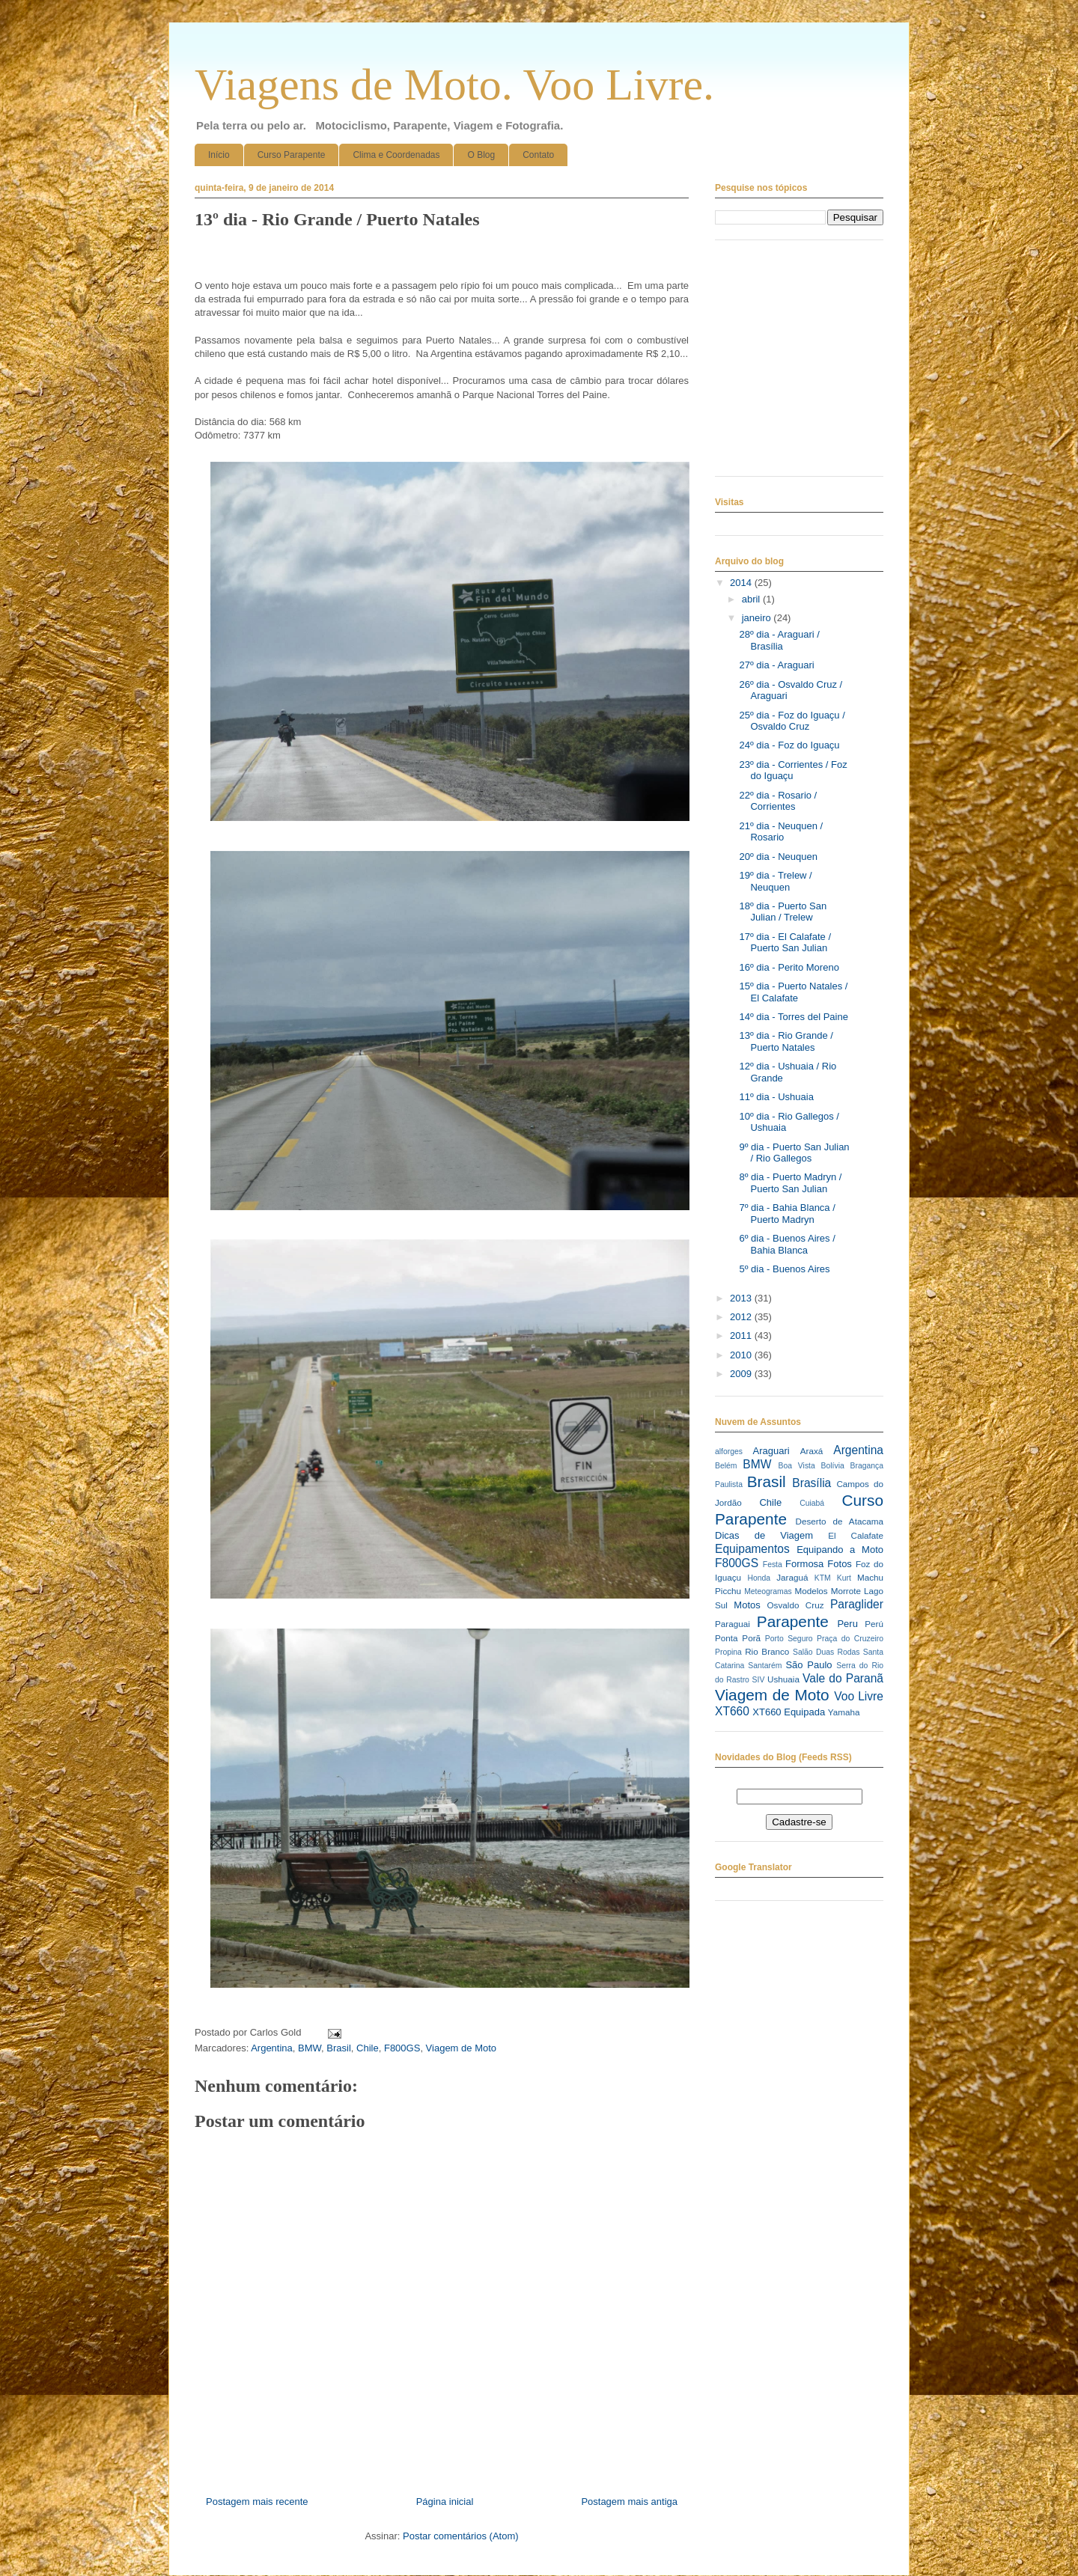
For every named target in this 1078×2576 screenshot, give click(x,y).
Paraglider (856, 1604)
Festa (772, 1564)
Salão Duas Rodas (826, 1652)
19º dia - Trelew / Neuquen (775, 881)
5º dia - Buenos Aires (784, 1269)
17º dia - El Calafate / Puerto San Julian (785, 942)
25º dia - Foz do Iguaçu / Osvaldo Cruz (791, 721)
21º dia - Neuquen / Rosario (781, 831)
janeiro (758, 617)
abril (752, 599)
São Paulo (808, 1664)
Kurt (844, 1578)
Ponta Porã (738, 1638)
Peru (847, 1623)
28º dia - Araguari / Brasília (779, 640)
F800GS (402, 2048)
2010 (742, 1355)
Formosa (804, 1563)
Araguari (770, 1450)
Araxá (811, 1451)
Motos (747, 1605)
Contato (538, 155)
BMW (309, 2048)
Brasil (338, 2048)
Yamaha (844, 1712)
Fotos (839, 1563)
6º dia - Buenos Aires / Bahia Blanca (787, 1244)
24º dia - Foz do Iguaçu (789, 745)
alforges (729, 1451)
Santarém (765, 1665)
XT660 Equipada (788, 1712)
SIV (758, 1680)
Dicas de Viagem (764, 1535)
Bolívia (832, 1466)
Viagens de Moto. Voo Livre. (454, 84)
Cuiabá (812, 1503)
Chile (367, 2048)
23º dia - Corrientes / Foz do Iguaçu (793, 770)
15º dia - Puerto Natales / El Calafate (793, 992)
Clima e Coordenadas (396, 155)
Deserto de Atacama (839, 1521)
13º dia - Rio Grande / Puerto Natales (785, 1041)
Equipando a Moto (840, 1549)
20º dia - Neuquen (778, 856)
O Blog (481, 155)
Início (219, 155)
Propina (728, 1652)
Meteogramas (768, 1591)
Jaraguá (792, 1577)
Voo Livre (858, 1696)
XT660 (732, 1711)
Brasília (811, 1483)
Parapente (793, 1621)
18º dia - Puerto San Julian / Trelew (782, 912)
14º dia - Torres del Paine (793, 1016)
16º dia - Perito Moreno (788, 967)
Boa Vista (797, 1466)
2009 (742, 1373)
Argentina (272, 2048)
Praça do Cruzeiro (850, 1639)
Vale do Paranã (843, 1678)
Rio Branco (767, 1651)
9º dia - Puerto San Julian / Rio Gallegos (794, 1153)
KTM (822, 1578)
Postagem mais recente (257, 2501)
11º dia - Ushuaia (776, 1096)
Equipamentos (752, 1548)
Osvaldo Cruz (795, 1605)
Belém (726, 1466)
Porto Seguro (789, 1639)
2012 (742, 1316)
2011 (742, 1335)
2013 (742, 1298)
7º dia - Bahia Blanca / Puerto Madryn (787, 1213)
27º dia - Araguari (776, 665)
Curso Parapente (292, 155)
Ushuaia (783, 1679)
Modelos (810, 1591)
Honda (759, 1578)
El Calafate (855, 1535)
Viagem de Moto (461, 2048)
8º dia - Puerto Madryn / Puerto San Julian (790, 1182)
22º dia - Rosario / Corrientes (778, 801)
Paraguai (732, 1624)
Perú (874, 1624)
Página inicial (445, 2501)
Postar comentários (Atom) (461, 2536)
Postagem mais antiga (629, 2501)
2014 (742, 582)
